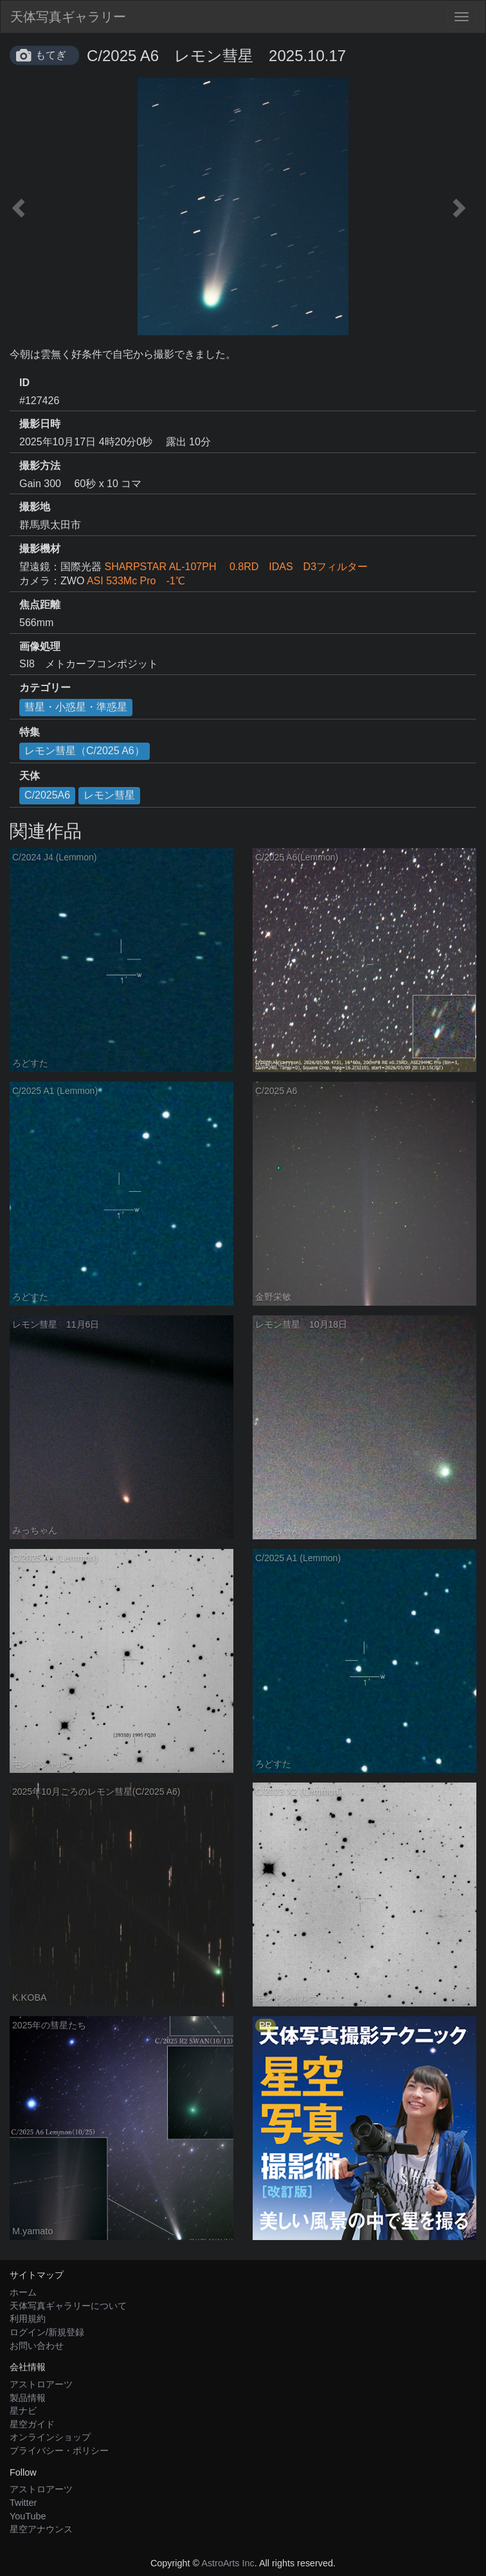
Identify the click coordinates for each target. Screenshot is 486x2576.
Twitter (23, 2502)
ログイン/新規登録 (47, 2332)
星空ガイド (32, 2424)
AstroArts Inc (227, 2563)
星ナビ (23, 2410)
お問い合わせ (37, 2345)
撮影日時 (39, 423)
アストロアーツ (41, 2384)
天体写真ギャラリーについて (68, 2306)
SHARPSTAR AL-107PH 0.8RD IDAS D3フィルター (236, 566)
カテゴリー (45, 687)
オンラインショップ (50, 2437)
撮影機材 (39, 548)
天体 (29, 775)
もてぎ (50, 55)
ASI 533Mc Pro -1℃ (136, 580)
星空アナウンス (41, 2529)
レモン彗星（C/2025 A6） (84, 750)
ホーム (23, 2292)
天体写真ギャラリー (68, 17)
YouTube (28, 2516)
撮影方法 (39, 465)
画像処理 (39, 646)
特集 (29, 732)
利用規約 (28, 2318)
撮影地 (34, 506)
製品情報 (28, 2398)
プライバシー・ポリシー (59, 2450)
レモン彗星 (109, 795)
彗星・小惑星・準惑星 (75, 706)
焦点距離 (39, 604)
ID (24, 382)
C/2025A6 (47, 795)
